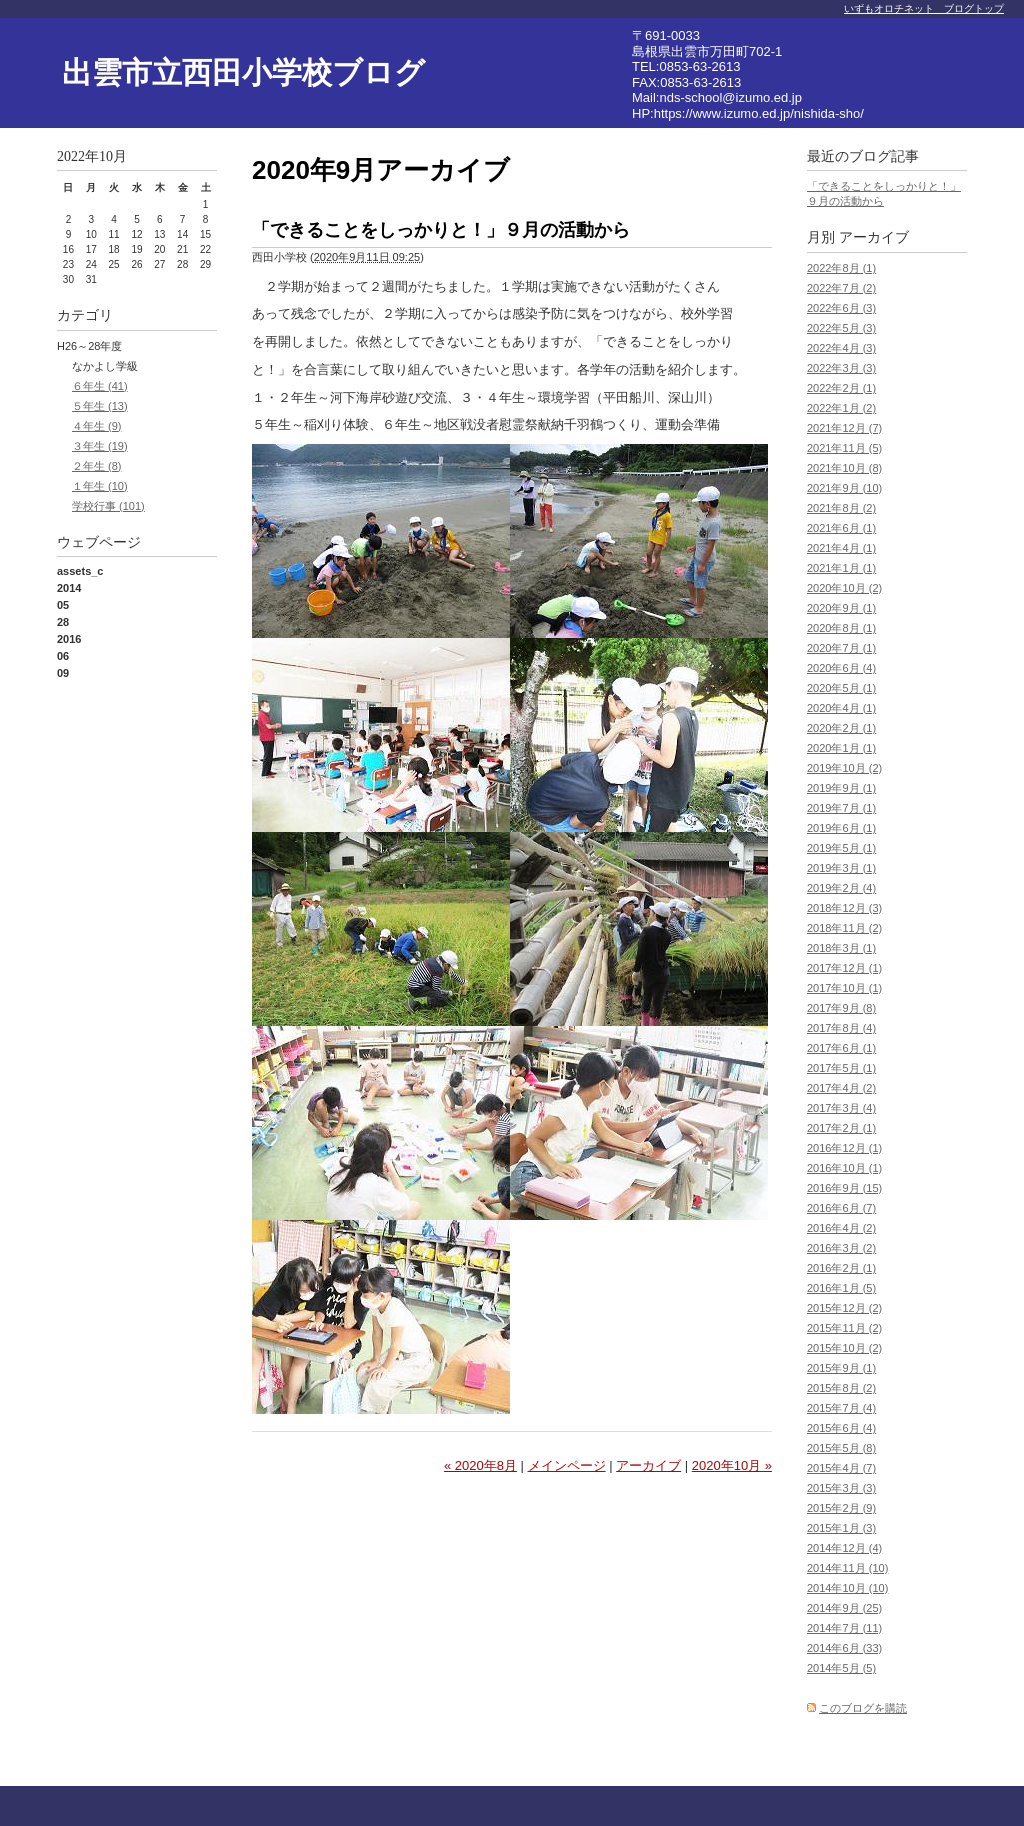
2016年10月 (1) (844, 1168)
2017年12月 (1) (844, 968)
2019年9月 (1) (841, 788)
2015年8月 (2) (841, 1388)
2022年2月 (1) (841, 388)
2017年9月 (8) (841, 1008)
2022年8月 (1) (841, 268)
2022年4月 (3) (841, 348)
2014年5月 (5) (841, 1668)
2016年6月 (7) (841, 1208)
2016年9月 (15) (844, 1188)
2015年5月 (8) (841, 1448)
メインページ (567, 1465)
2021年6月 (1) (841, 528)
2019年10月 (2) (844, 768)
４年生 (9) (97, 426)
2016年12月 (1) (844, 1148)
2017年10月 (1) (844, 988)
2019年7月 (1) (841, 808)
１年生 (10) (100, 486)
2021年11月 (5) (844, 448)
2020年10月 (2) (844, 588)
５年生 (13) (100, 406)
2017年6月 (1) (841, 1048)
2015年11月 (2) (844, 1328)
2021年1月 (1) (841, 568)
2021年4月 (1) (841, 548)
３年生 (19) (100, 446)
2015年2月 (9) (841, 1508)
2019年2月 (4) (841, 888)
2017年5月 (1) (841, 1068)
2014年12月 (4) (844, 1548)
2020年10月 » (732, 1465)
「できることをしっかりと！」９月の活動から (441, 230)
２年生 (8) (97, 466)
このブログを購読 (863, 1708)
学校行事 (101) (108, 506)
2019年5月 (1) (841, 848)
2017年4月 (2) (841, 1088)
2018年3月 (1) (841, 948)
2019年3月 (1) (841, 868)
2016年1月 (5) (841, 1288)
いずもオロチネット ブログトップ (924, 8)
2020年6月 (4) (841, 668)
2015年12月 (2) (844, 1308)
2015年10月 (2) (844, 1348)
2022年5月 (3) (841, 328)
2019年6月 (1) (841, 828)
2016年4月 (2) (841, 1228)
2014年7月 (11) (844, 1628)
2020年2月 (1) (841, 728)
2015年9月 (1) (841, 1368)
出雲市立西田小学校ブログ (243, 72)
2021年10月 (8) (844, 468)
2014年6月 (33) (844, 1648)
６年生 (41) (100, 386)
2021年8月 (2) (841, 508)
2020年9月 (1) (841, 608)
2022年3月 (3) (841, 368)
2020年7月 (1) (841, 648)
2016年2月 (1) (841, 1268)
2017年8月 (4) (841, 1028)
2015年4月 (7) (841, 1468)
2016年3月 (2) (841, 1248)
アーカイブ (648, 1465)
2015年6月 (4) (841, 1428)
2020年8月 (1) (841, 628)
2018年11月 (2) (844, 928)
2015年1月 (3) (841, 1528)
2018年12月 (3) (844, 908)
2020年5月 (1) (841, 688)
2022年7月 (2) (841, 288)
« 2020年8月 (480, 1465)
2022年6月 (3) (841, 308)
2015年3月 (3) (841, 1488)
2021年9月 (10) (844, 488)
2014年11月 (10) (847, 1568)
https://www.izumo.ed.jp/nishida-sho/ (759, 113)
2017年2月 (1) (841, 1128)
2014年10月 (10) (847, 1588)
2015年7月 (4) (841, 1408)
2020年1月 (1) (841, 748)
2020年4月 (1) (841, 708)
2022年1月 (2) (841, 408)
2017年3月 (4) (841, 1108)
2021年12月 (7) (844, 428)
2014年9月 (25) (844, 1608)
